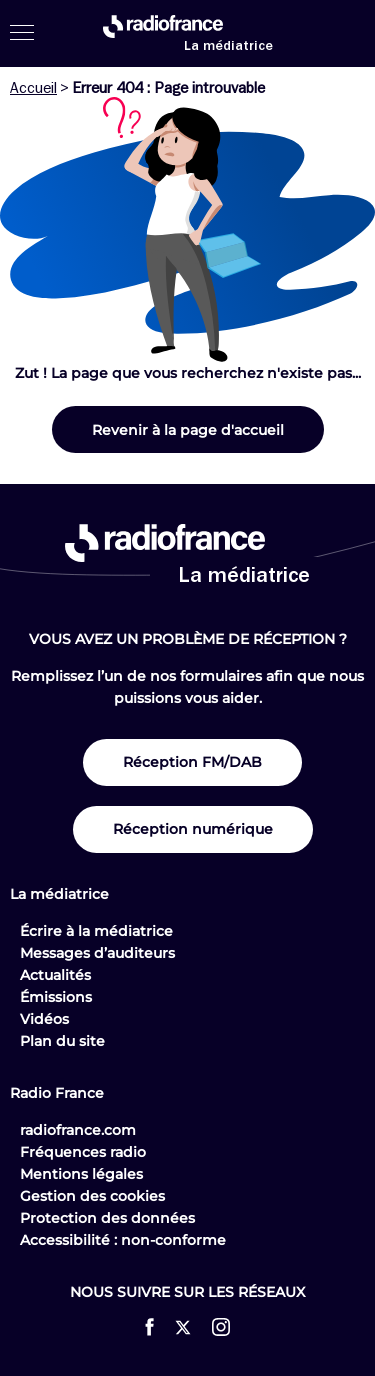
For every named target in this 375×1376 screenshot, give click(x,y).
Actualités (55, 975)
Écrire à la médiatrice (96, 931)
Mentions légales (81, 1174)
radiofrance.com (78, 1130)
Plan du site (62, 1041)
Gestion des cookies (92, 1196)
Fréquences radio (83, 1152)
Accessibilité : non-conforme (123, 1240)
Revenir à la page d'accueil (188, 430)
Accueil (33, 88)
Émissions (56, 997)
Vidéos (44, 1019)
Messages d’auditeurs (97, 953)
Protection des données (107, 1218)
